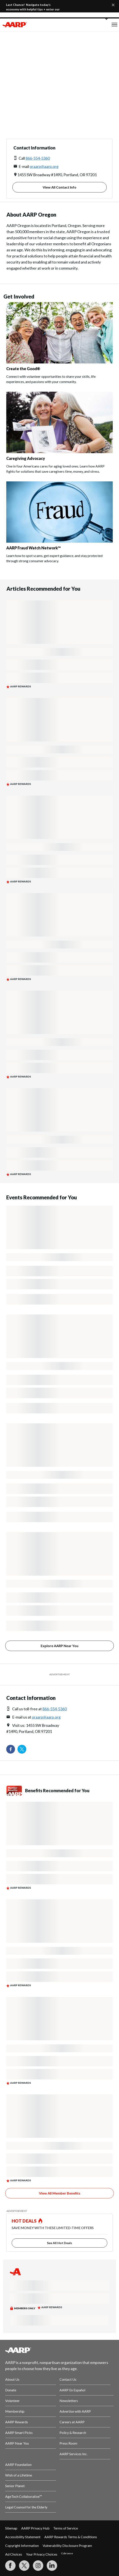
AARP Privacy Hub (35, 2528)
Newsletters (69, 2401)
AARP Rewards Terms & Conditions (70, 2537)
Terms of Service (65, 2528)
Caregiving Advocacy (25, 458)
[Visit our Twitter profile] (22, 1749)
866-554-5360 (38, 158)
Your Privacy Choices (41, 2554)
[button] (114, 24)
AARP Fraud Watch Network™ (33, 547)
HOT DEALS (24, 2220)
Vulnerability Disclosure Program (67, 2545)
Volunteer (12, 2401)
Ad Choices (13, 2554)
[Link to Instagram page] (38, 2565)
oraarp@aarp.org (44, 166)
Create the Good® (23, 368)
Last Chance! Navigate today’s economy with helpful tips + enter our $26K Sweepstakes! (33, 9)
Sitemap (11, 2528)
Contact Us (68, 2379)
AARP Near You (17, 2443)
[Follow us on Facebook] (10, 1749)
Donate (10, 2390)
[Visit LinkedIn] (52, 2565)
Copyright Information (22, 2545)
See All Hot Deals (59, 2243)
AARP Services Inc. (73, 2454)
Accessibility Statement (22, 2537)
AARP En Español (72, 2390)
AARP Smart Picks (19, 2432)
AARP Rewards (16, 2422)
